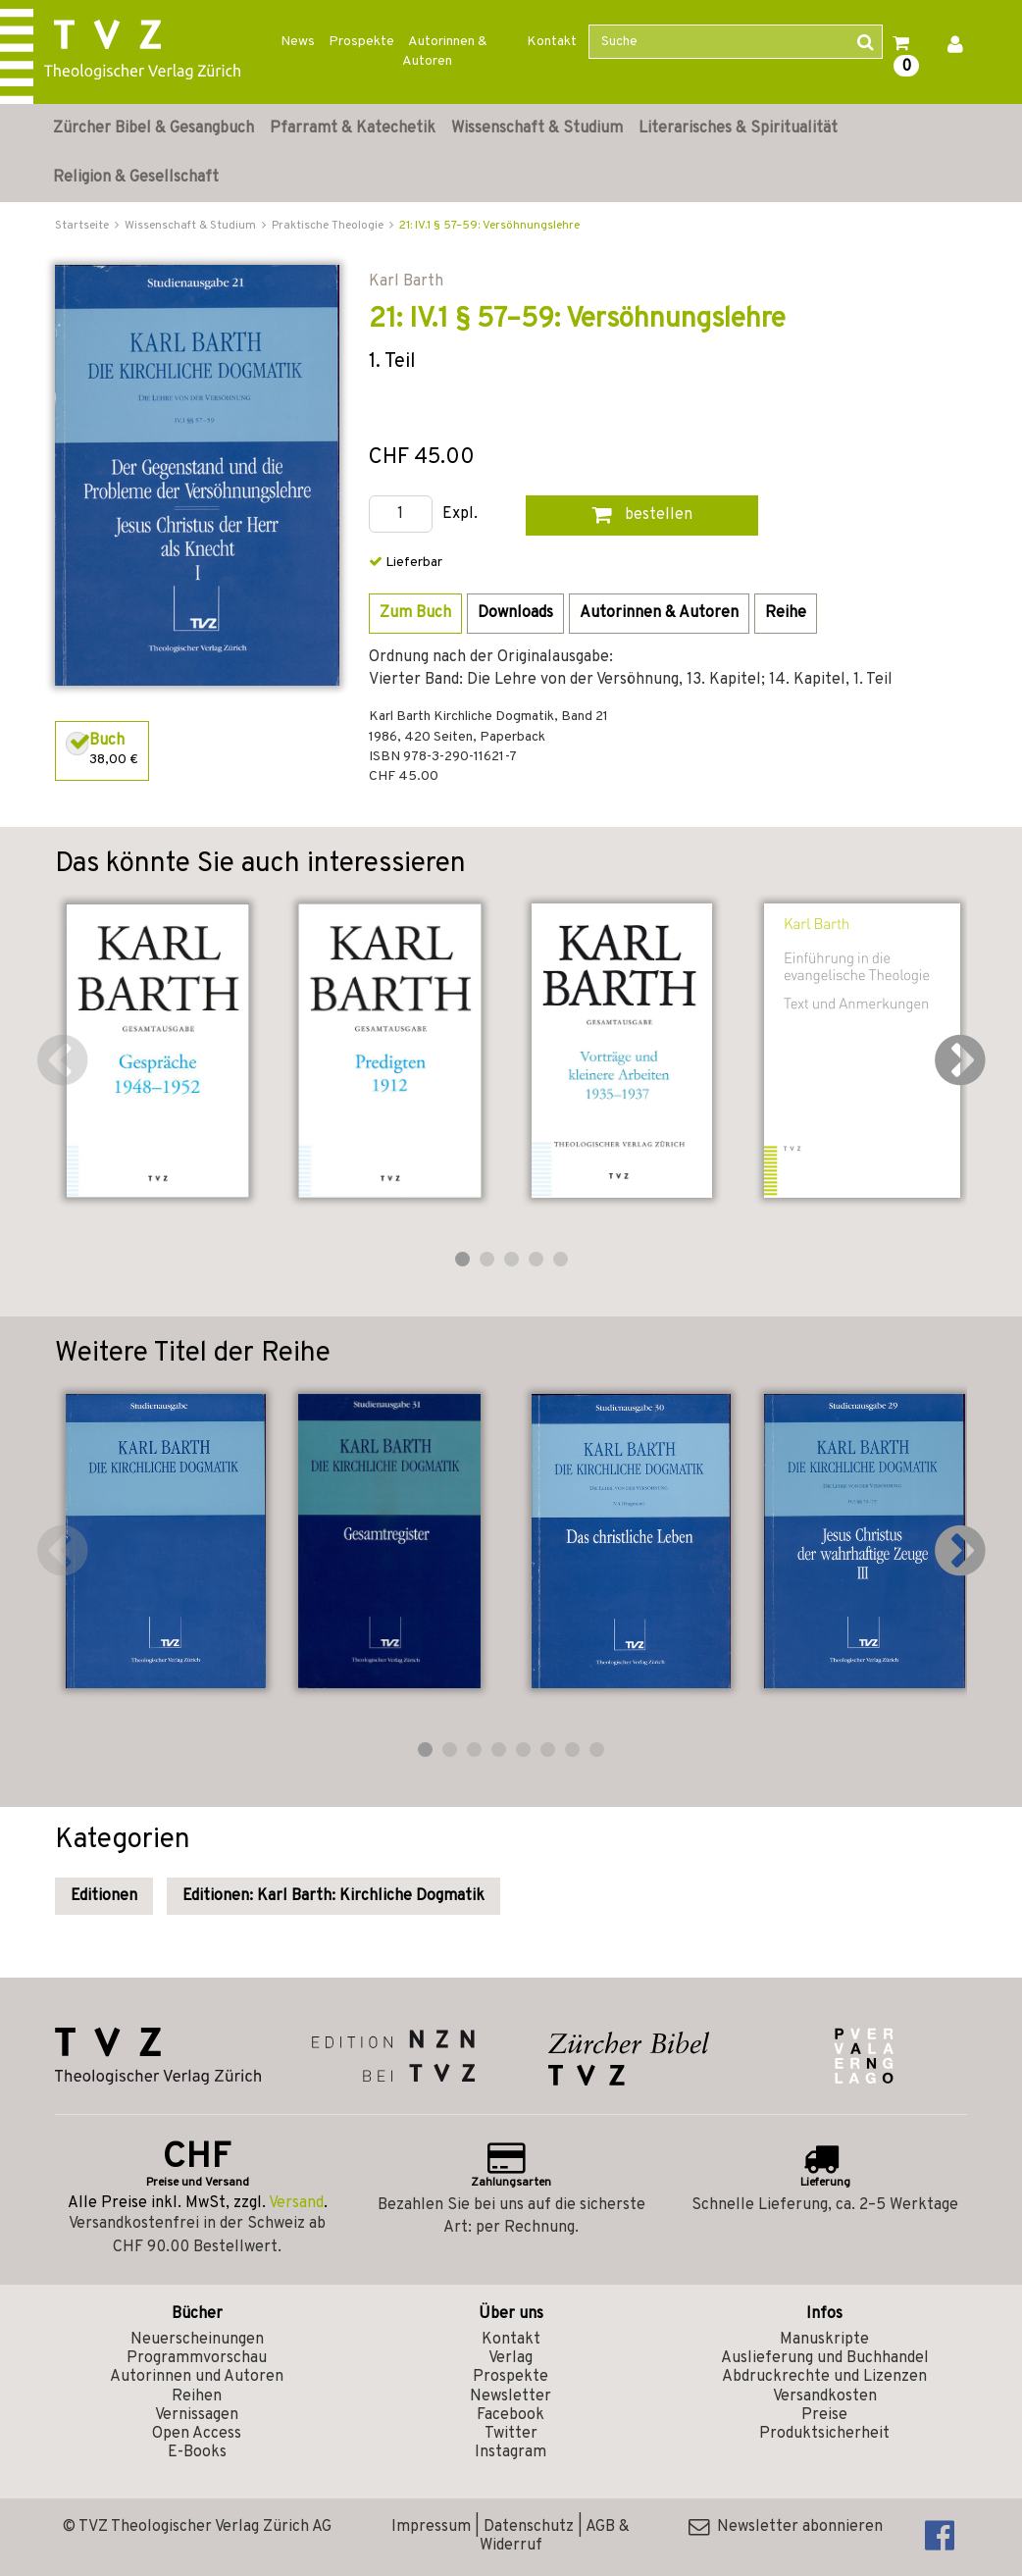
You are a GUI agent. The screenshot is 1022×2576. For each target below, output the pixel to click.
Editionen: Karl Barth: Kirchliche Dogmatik (333, 1896)
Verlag (510, 2358)
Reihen (197, 2396)
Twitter (511, 2434)
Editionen (104, 1896)
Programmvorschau (197, 2358)
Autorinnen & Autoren (444, 51)
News (298, 41)
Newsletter (510, 2396)
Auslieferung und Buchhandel (825, 2358)
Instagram (510, 2452)
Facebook (510, 2415)
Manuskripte (824, 2339)
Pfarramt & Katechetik (352, 128)
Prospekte (361, 41)
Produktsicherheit (824, 2434)
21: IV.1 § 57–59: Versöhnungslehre (489, 225)
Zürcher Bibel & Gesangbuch (153, 128)
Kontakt (552, 41)
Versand (296, 2203)
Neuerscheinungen (197, 2339)
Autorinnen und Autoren (196, 2377)
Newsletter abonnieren (786, 2527)
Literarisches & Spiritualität (738, 128)
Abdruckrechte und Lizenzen (824, 2377)
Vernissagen (196, 2415)
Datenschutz (529, 2527)
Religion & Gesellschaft (136, 177)
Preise (824, 2415)
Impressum (431, 2527)
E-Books (197, 2452)
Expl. (460, 514)
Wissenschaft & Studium (537, 128)
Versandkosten (825, 2396)
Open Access (196, 2434)
